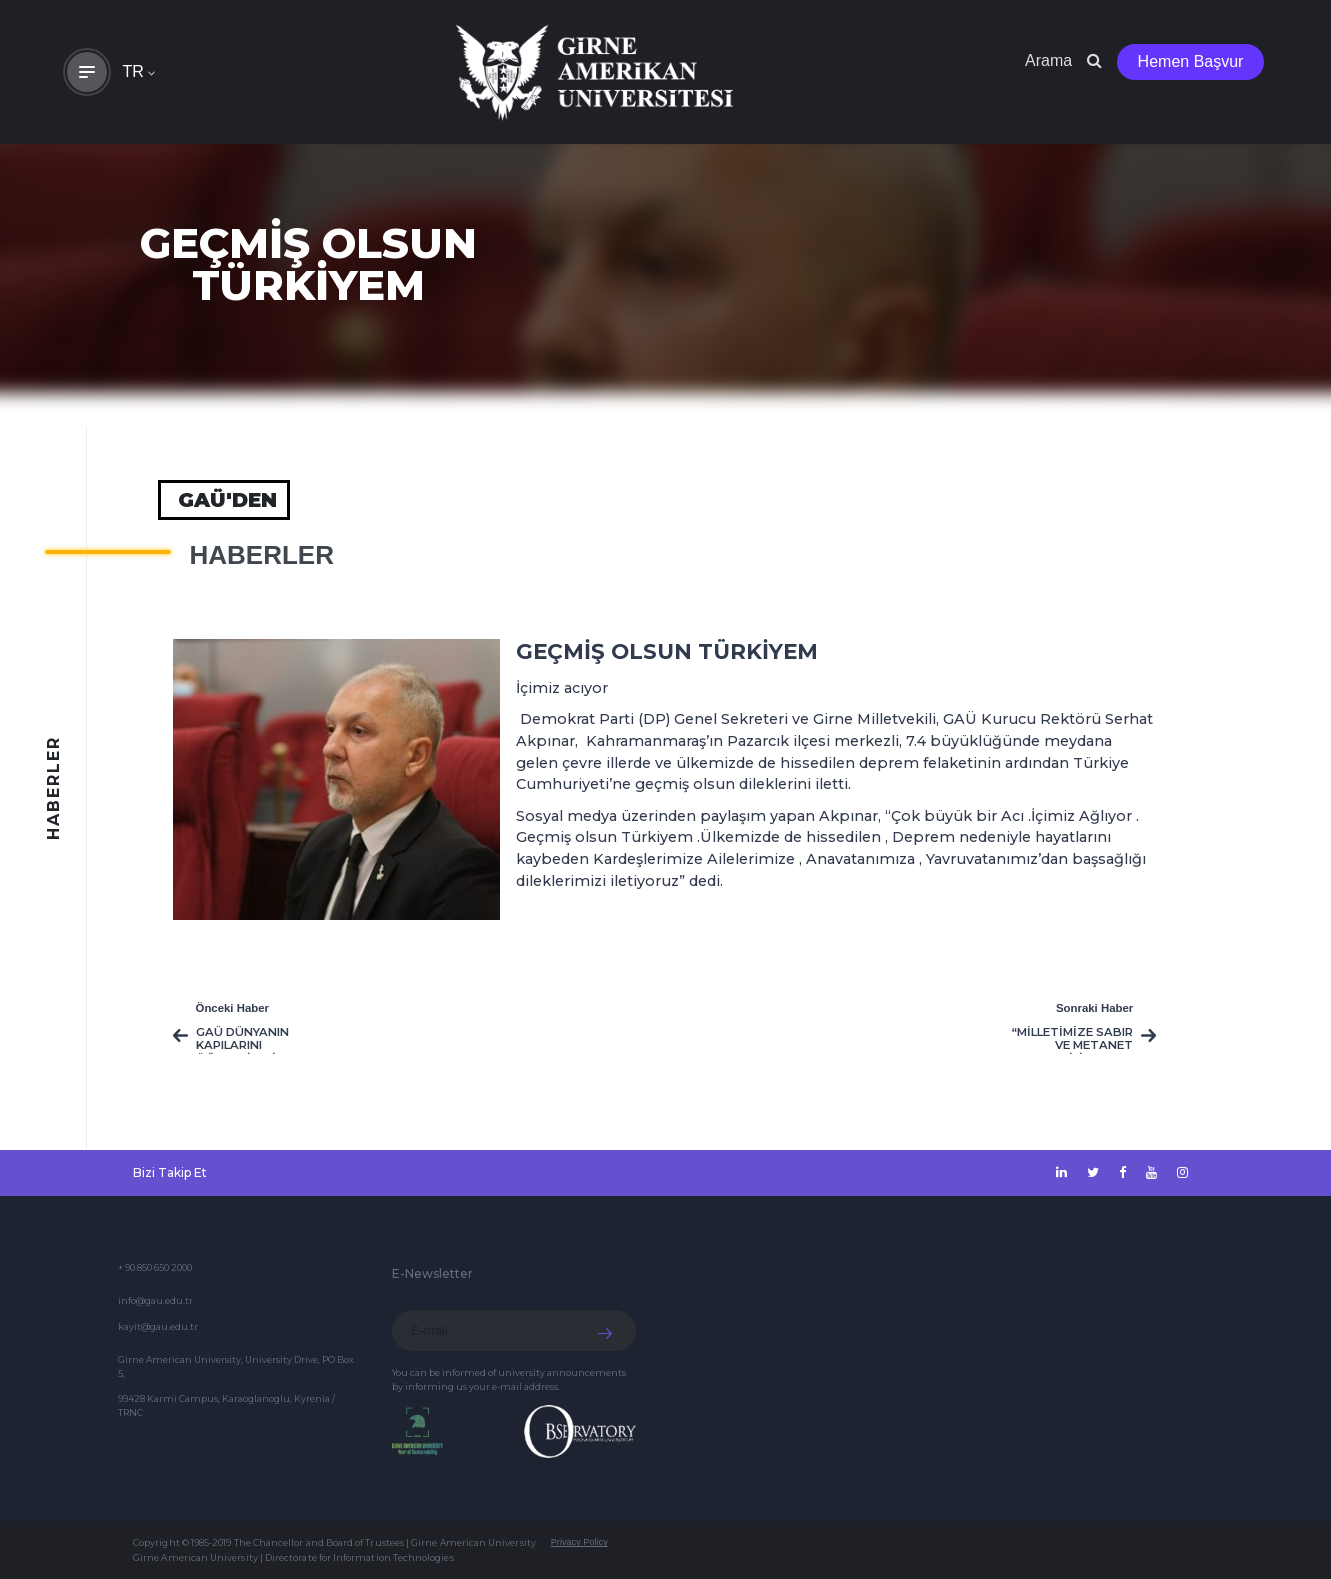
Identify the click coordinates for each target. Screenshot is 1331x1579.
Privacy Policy (579, 1542)
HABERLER (262, 555)
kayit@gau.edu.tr (158, 1326)
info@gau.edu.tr (155, 1300)
